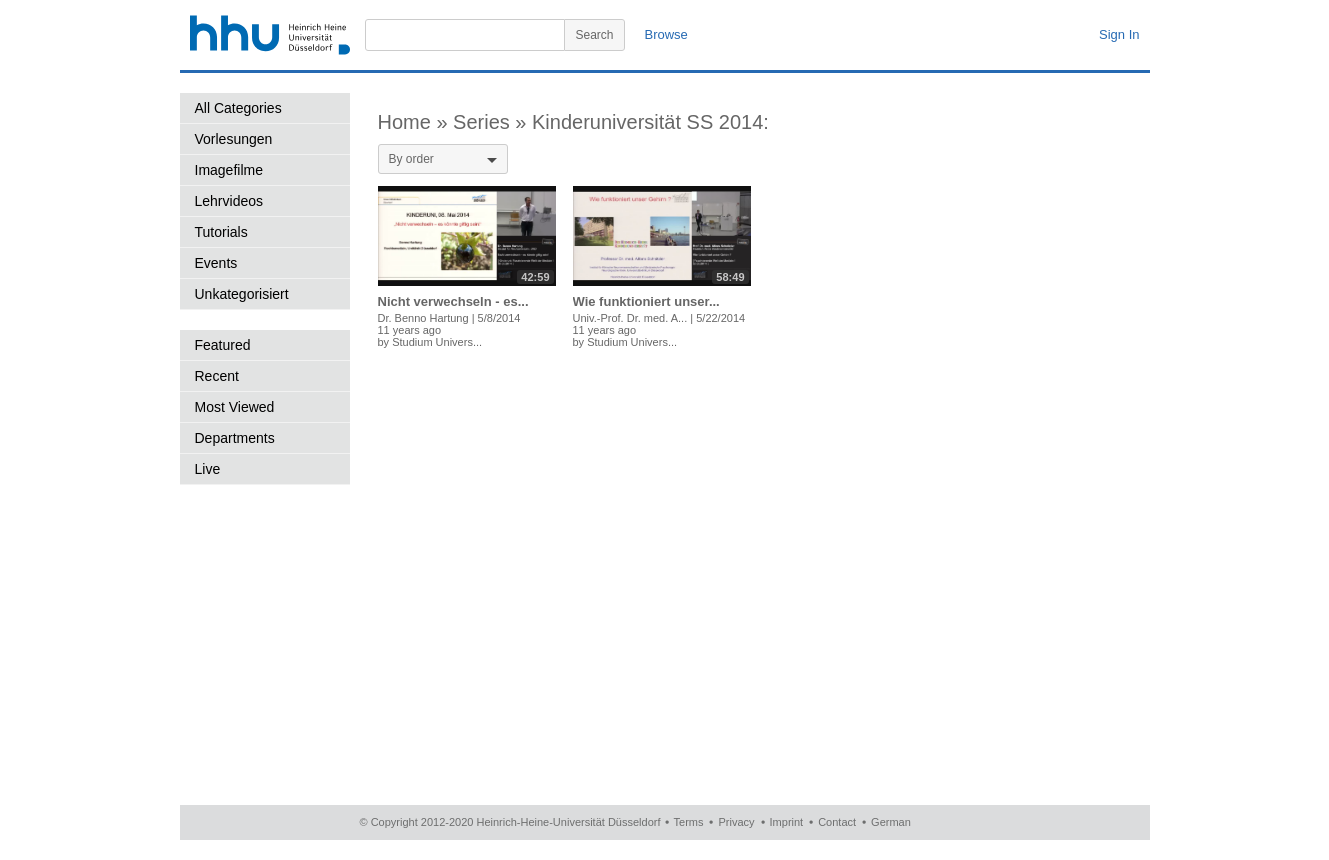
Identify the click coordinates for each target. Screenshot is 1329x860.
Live (208, 469)
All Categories (238, 108)
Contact (837, 822)
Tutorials (221, 232)
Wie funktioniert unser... (646, 301)
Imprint (787, 822)
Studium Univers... (437, 342)
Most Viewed (235, 407)
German (891, 822)
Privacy (736, 822)
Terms (689, 822)
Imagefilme (229, 170)
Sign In (1119, 34)
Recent (217, 376)
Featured (223, 345)
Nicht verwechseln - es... (453, 301)
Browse (666, 34)
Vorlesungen (234, 139)
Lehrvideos (229, 201)
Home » (416, 122)
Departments (235, 438)
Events (216, 263)
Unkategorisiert (242, 294)
